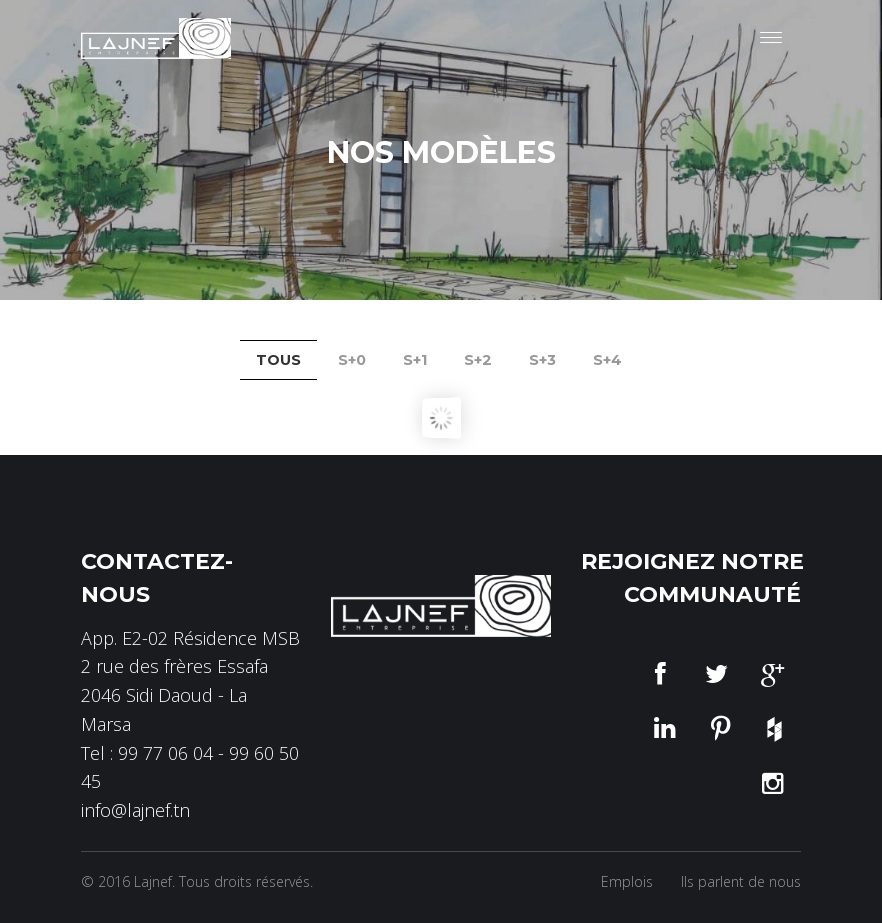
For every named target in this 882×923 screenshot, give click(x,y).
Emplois (627, 881)
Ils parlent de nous (741, 881)
